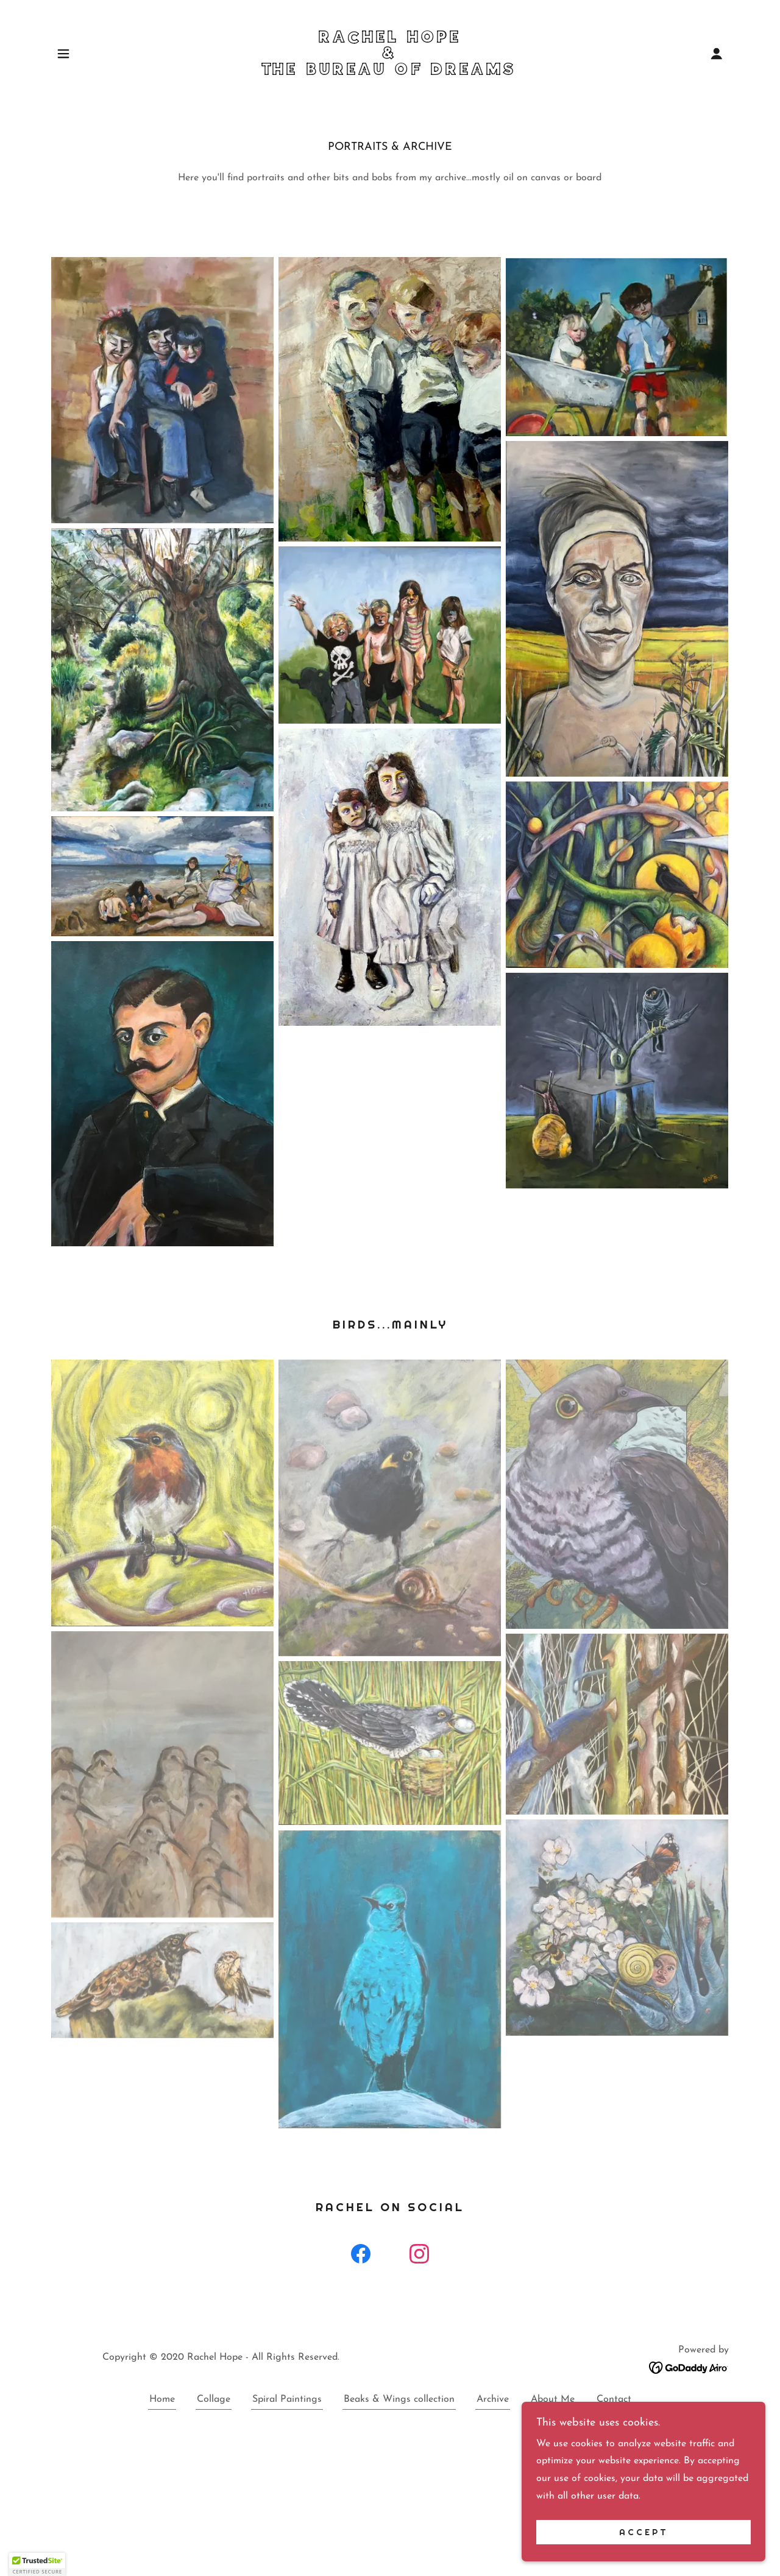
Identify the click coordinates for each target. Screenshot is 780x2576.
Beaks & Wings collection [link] (399, 2399)
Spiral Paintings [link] (287, 2399)
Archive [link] (493, 2399)
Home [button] (162, 2399)
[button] (63, 53)
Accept (643, 2532)
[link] (390, 72)
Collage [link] (213, 2399)
